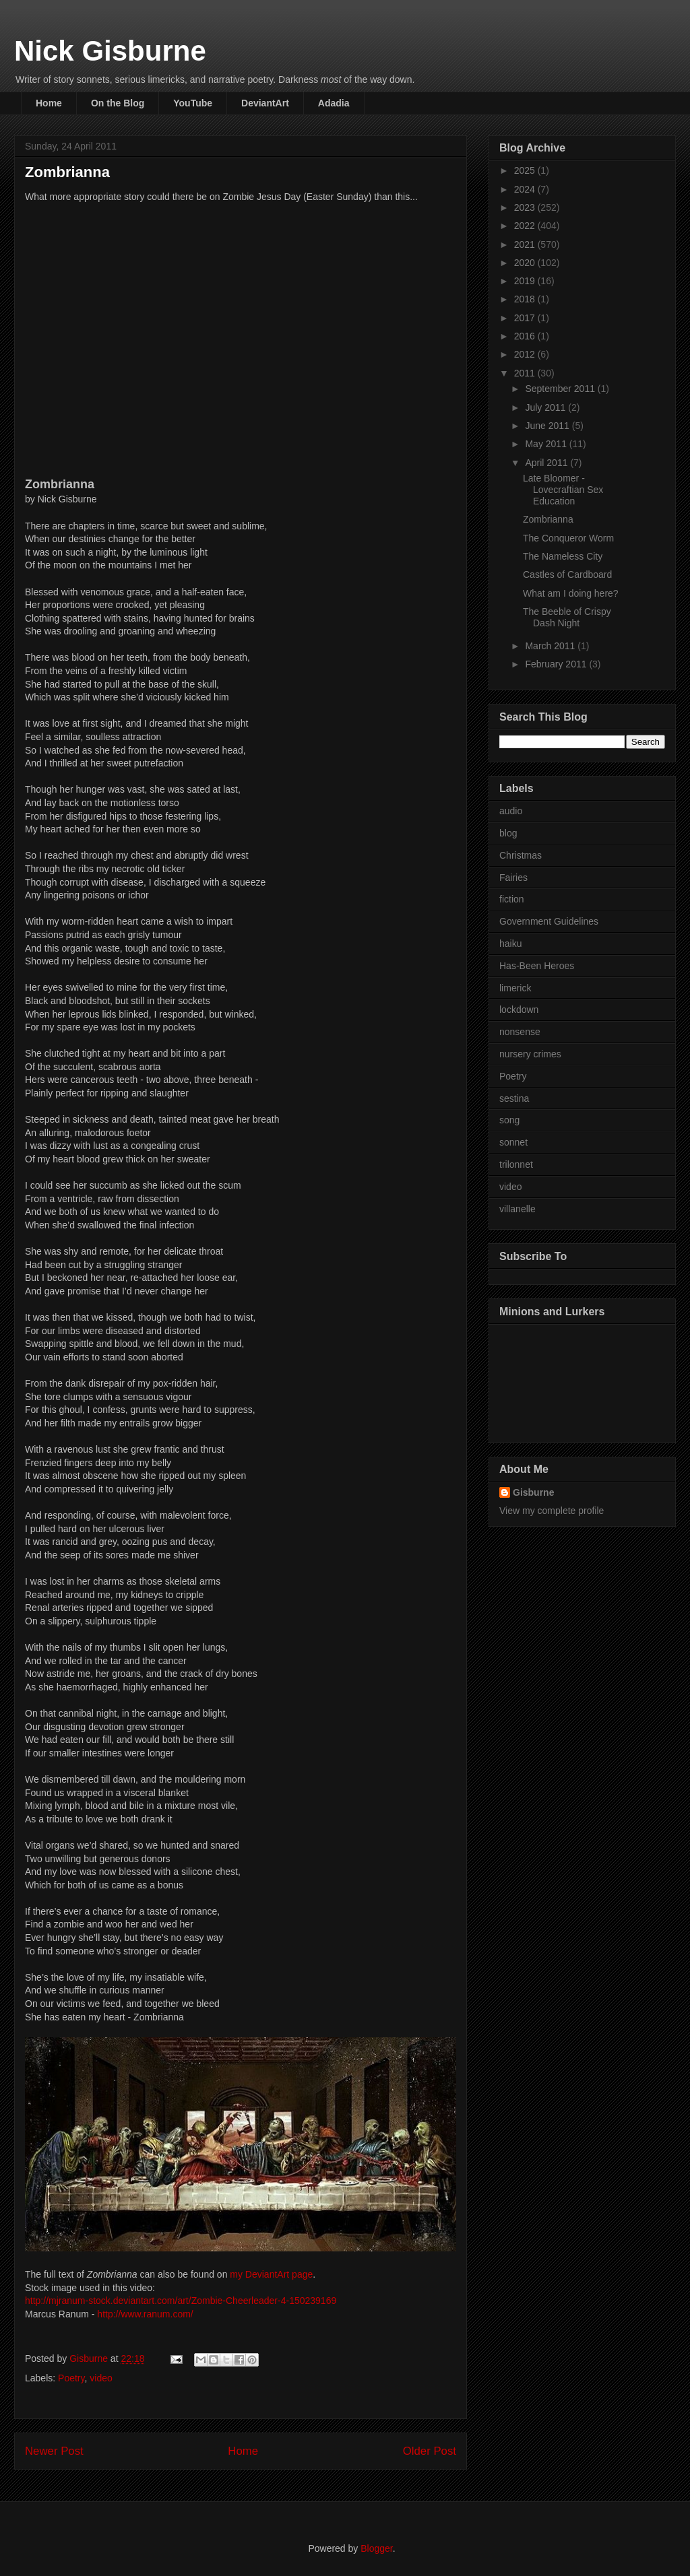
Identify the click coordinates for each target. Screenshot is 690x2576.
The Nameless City (562, 556)
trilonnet (516, 1164)
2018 (526, 299)
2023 (526, 207)
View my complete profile (551, 1510)
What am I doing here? (571, 593)
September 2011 (561, 388)
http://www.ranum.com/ (145, 2314)
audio (510, 810)
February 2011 (557, 664)
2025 (526, 170)
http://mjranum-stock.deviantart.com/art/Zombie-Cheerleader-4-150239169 (180, 2300)
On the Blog (117, 103)
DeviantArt (265, 103)
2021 (526, 244)
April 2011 (547, 462)
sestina (514, 1098)
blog (508, 833)
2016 (526, 336)
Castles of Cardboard (567, 574)
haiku (510, 943)
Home (49, 103)
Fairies (513, 877)
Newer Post (54, 2451)
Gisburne (533, 1492)
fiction (511, 899)
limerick (515, 988)
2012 (526, 354)
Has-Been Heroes (536, 965)
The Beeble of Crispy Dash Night (567, 617)
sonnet (513, 1142)
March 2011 (551, 645)
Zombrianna (548, 519)
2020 (526, 262)
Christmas (520, 855)
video (101, 2378)
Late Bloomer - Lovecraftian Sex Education (563, 489)
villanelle (517, 1208)
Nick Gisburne (110, 51)
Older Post (429, 2451)
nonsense (519, 1031)
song (509, 1120)
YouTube (192, 103)
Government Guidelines (548, 921)
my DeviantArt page (271, 2274)
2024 (526, 189)
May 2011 (547, 443)
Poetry (71, 2378)
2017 (526, 317)
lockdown (518, 1009)
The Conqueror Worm (568, 538)
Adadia (334, 103)
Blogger (376, 2548)
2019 (526, 280)
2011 (526, 373)
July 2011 (546, 407)
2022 (526, 225)
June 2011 (548, 425)
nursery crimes (530, 1054)
